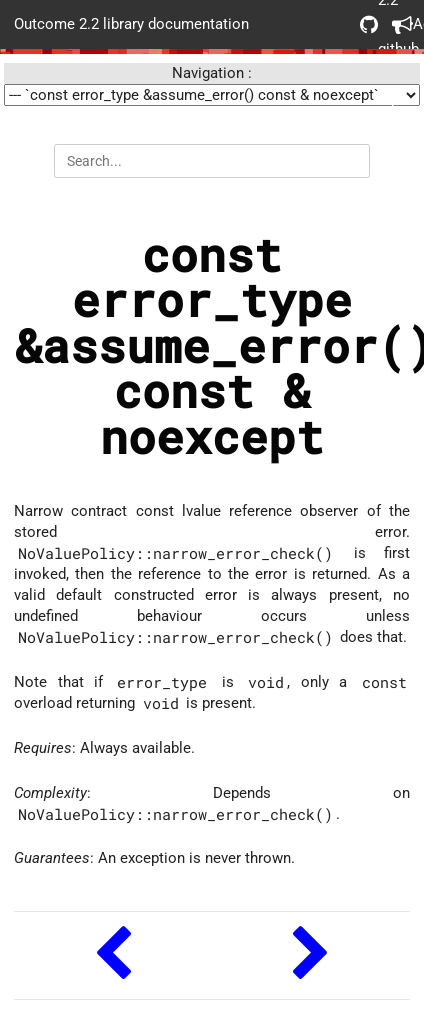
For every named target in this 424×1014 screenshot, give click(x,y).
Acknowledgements (401, 24)
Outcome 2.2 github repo (369, 24)
